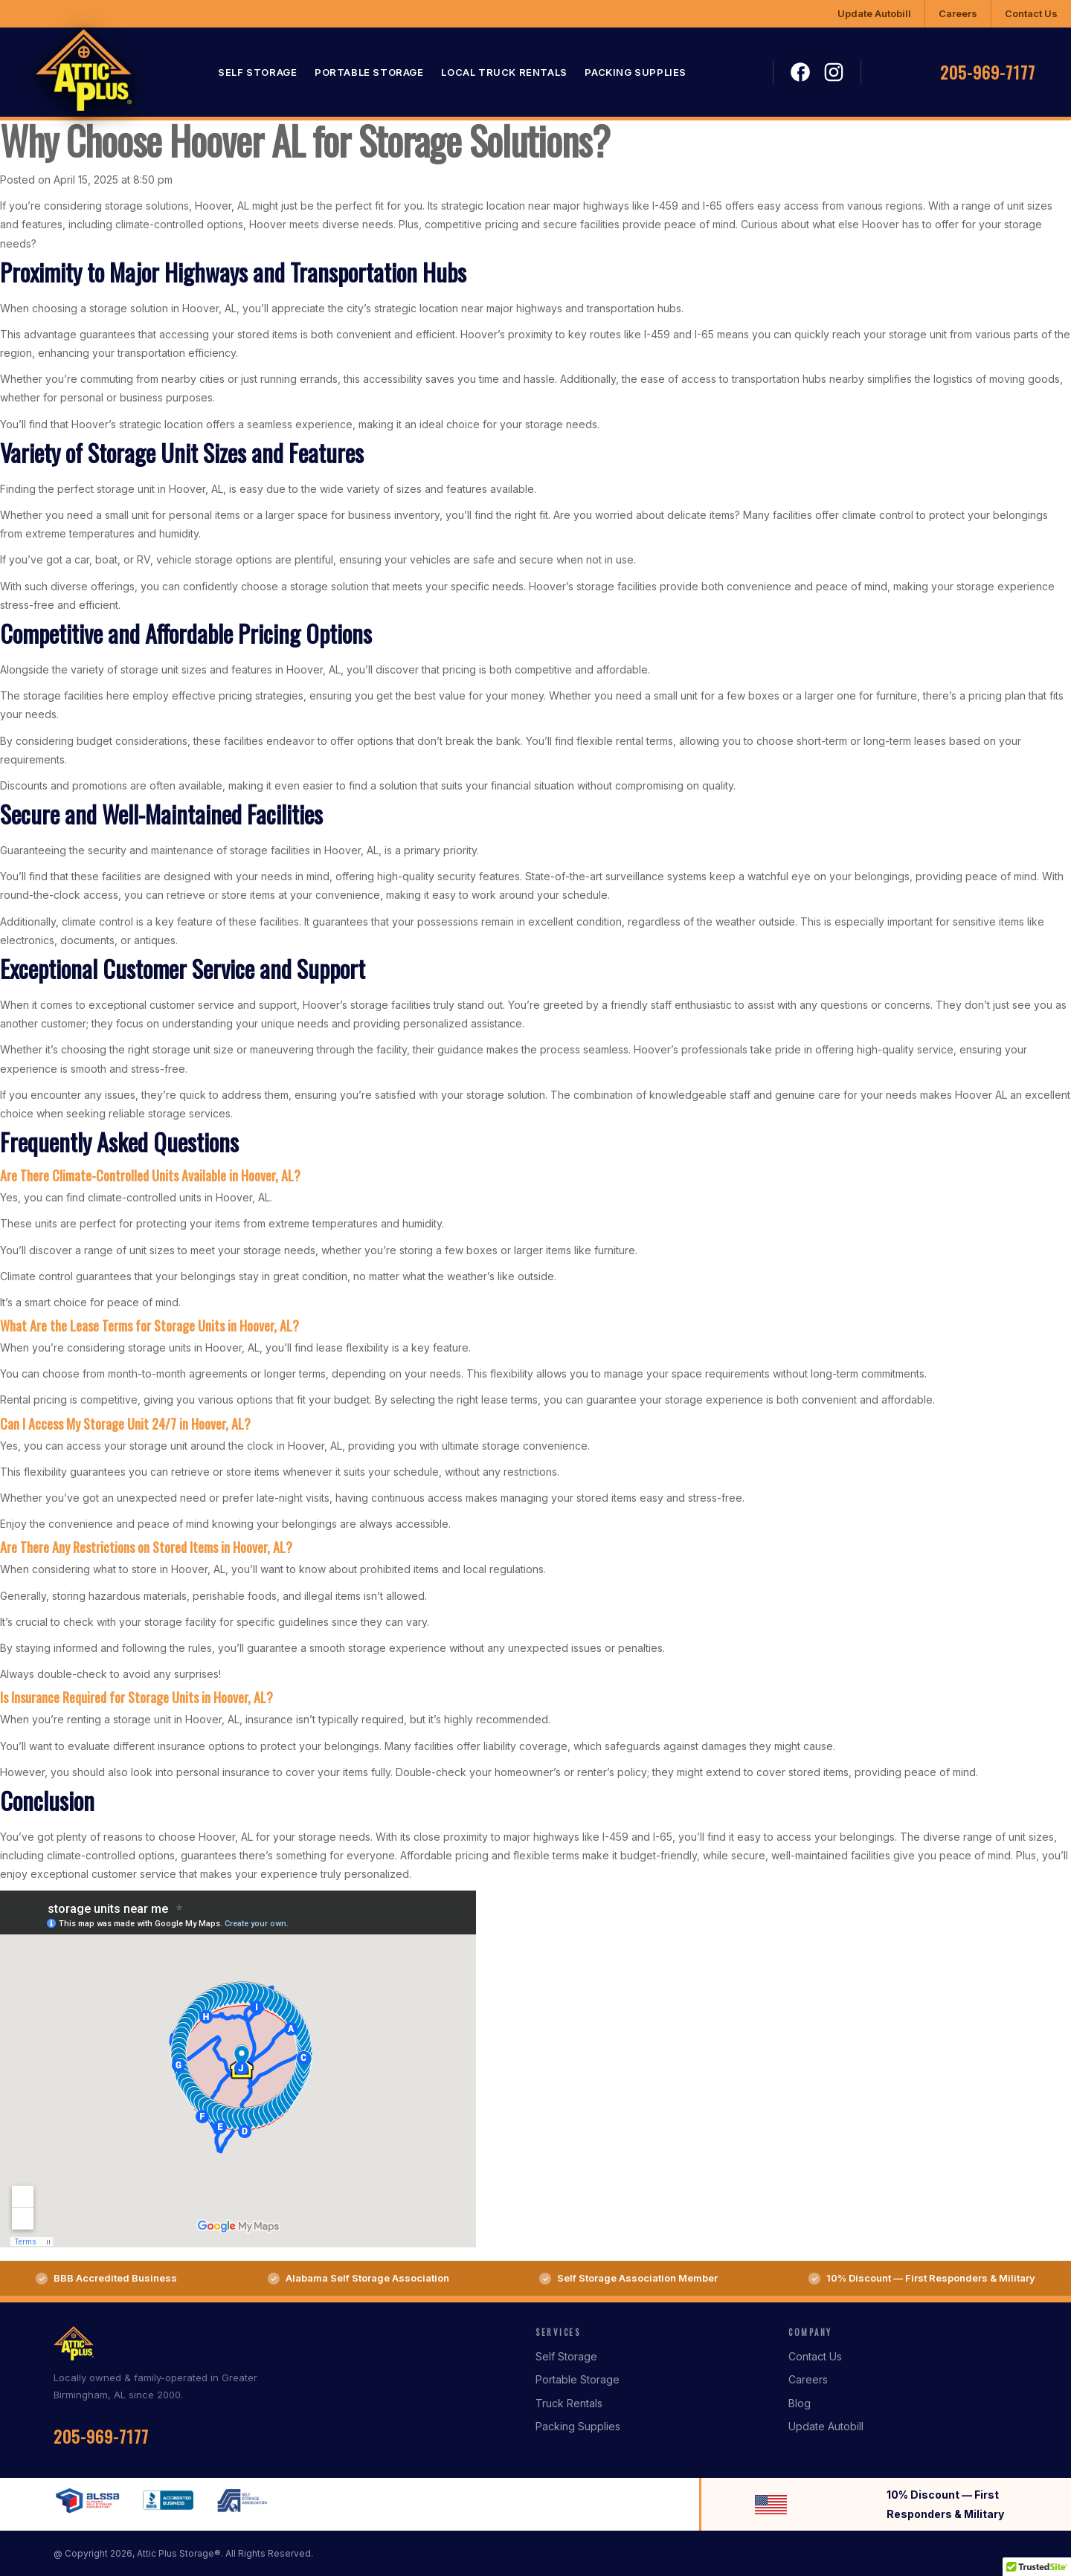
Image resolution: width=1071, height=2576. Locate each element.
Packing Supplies (635, 72)
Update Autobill (874, 13)
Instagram (834, 72)
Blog (799, 2403)
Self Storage (257, 72)
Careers (958, 13)
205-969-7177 (987, 72)
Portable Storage (369, 72)
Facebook (800, 73)
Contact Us (1031, 13)
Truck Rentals (569, 2403)
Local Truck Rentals (504, 72)
